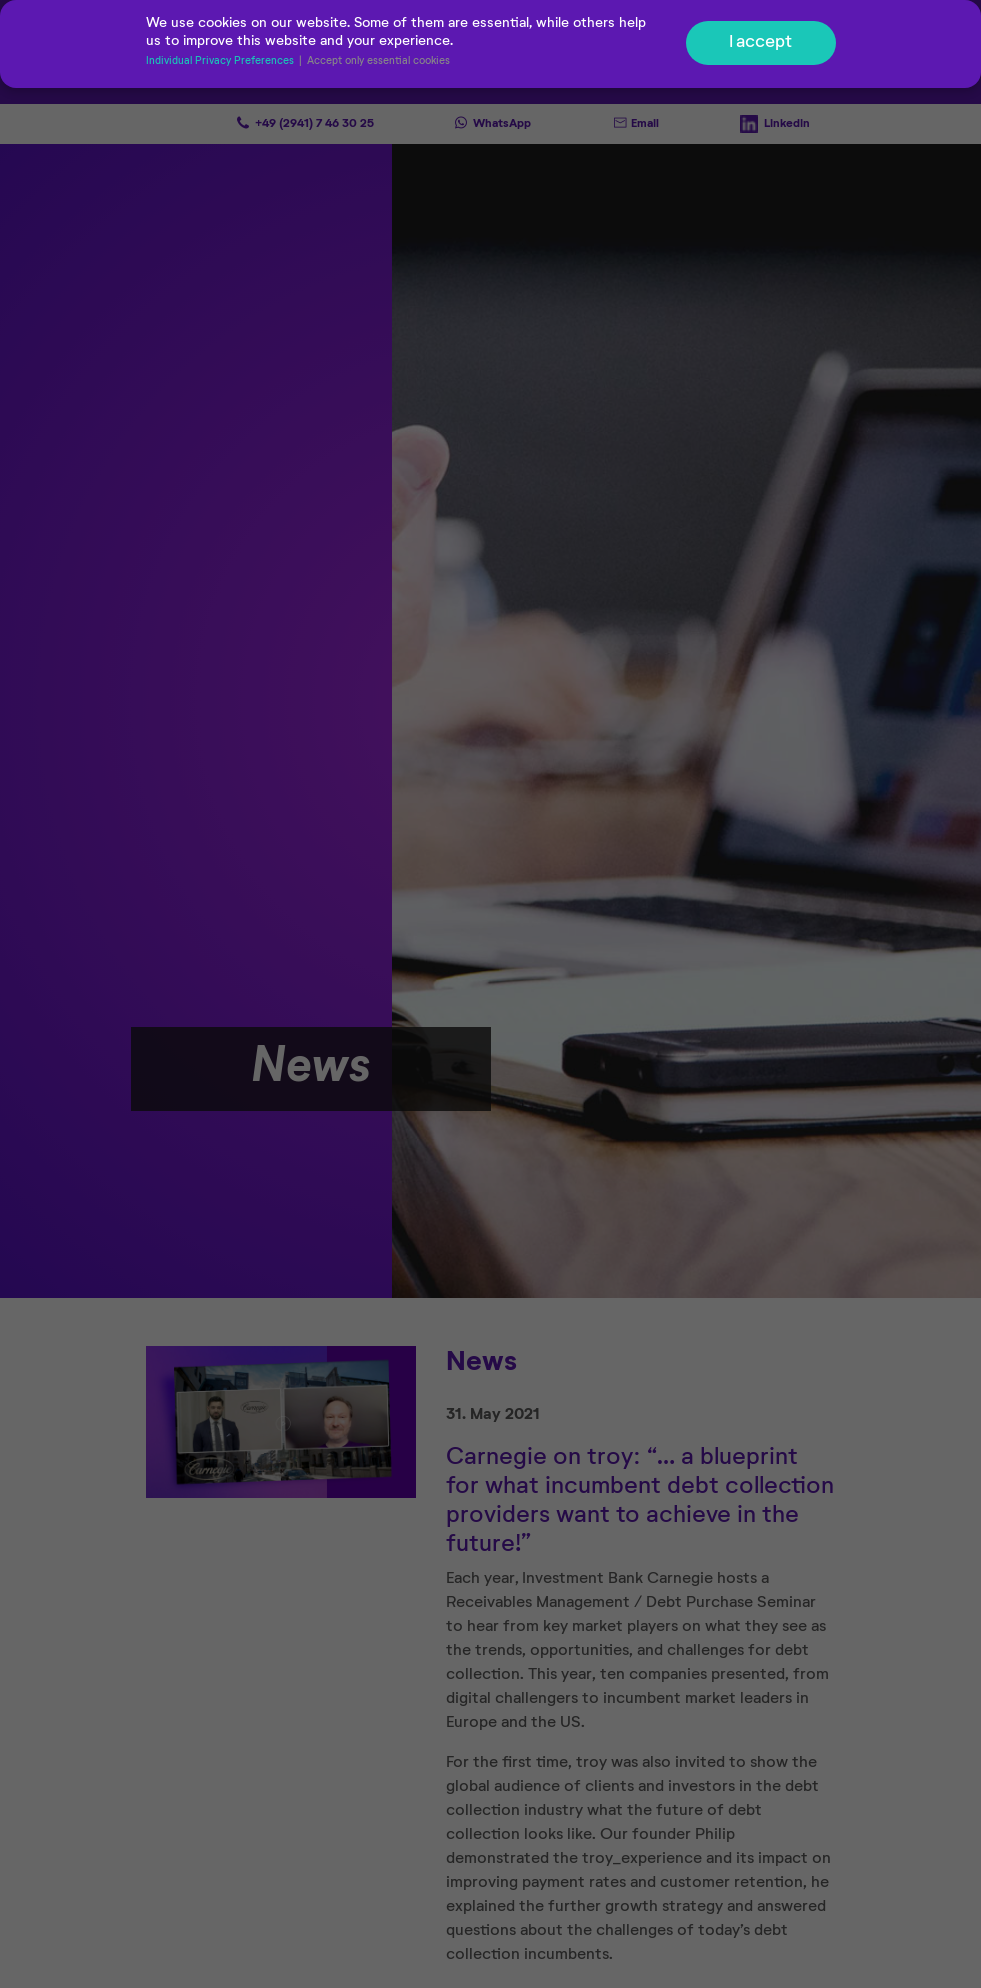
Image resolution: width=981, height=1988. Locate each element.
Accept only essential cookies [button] (378, 62)
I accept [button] (760, 44)
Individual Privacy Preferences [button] (221, 62)
